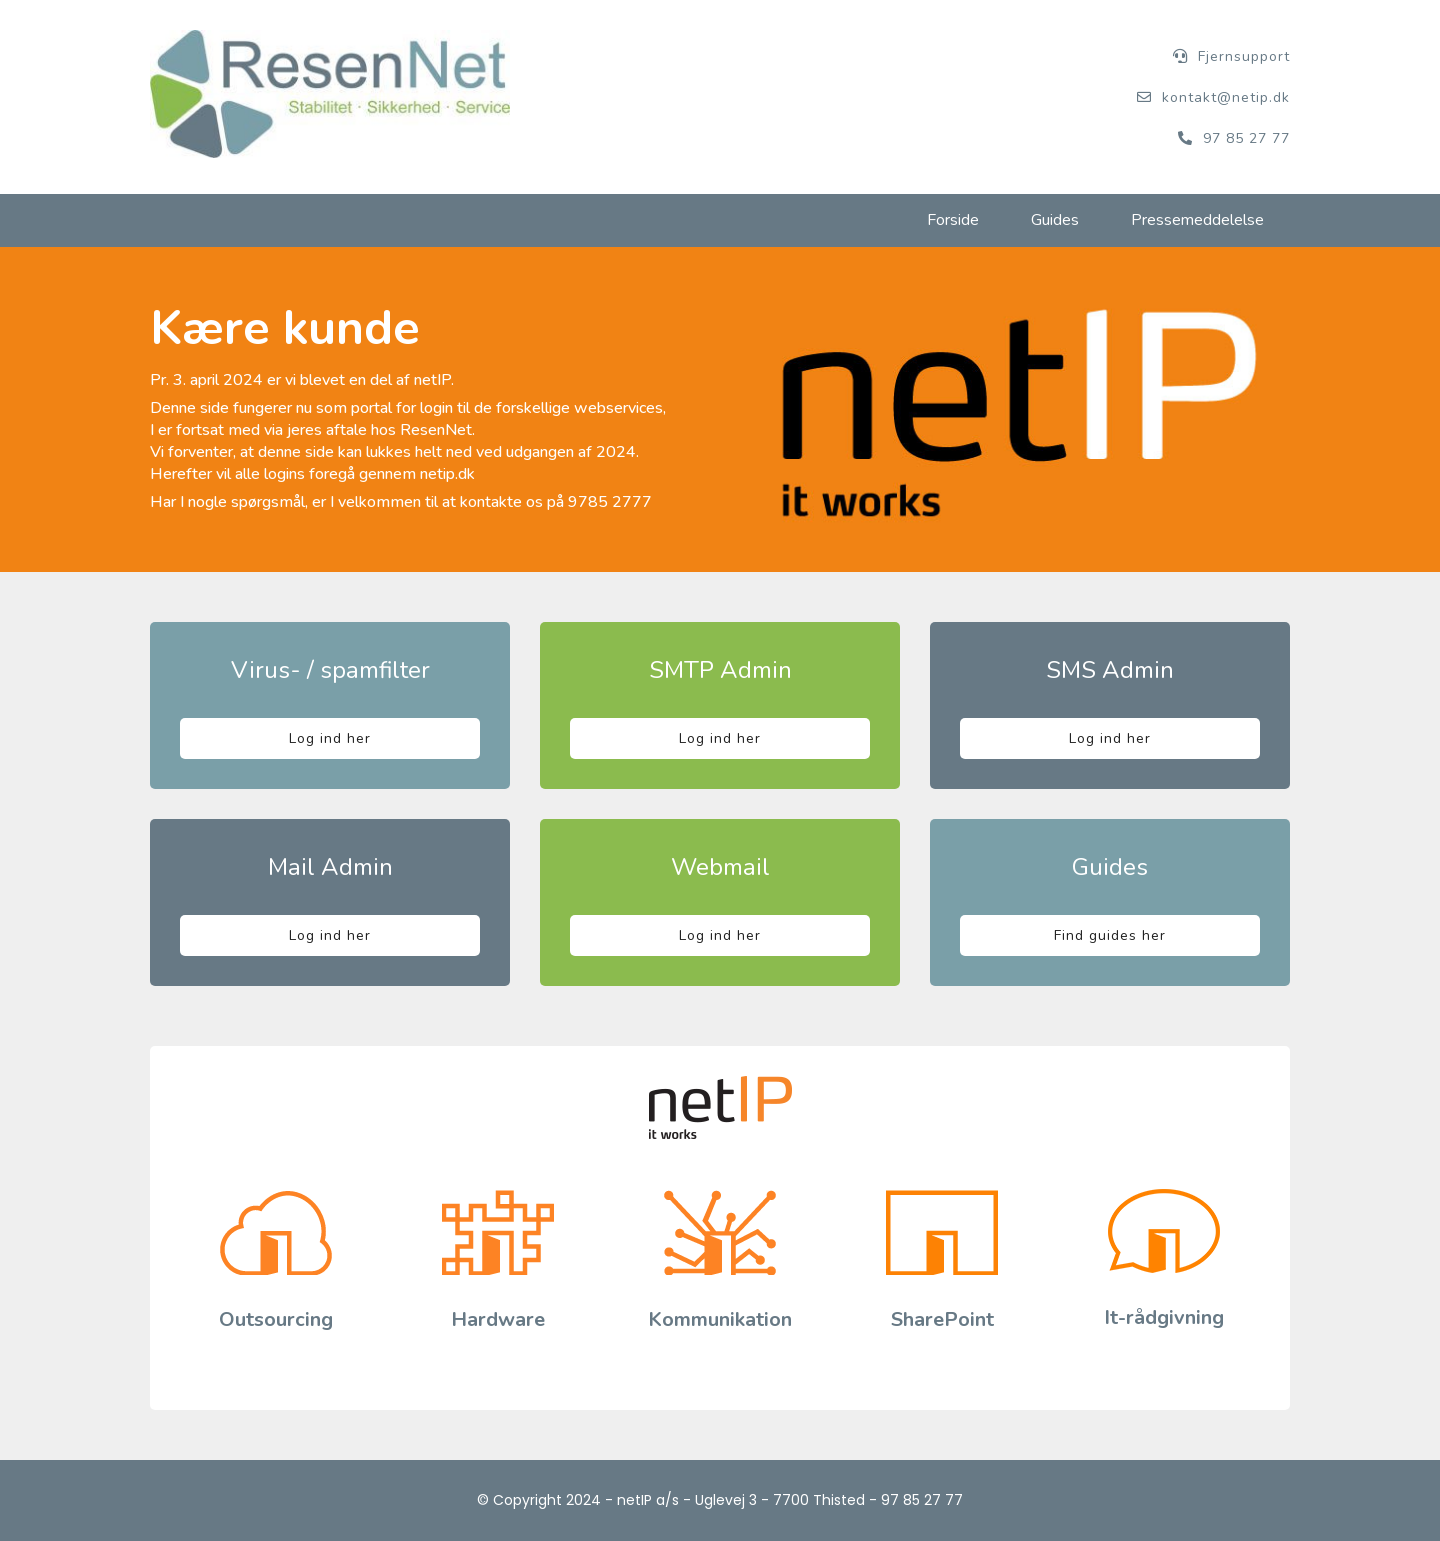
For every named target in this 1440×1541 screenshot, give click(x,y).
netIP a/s (648, 1500)
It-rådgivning (1164, 1317)
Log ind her (330, 738)
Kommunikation (720, 1319)
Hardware (498, 1319)
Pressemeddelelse (1197, 220)
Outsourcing (276, 1319)
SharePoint (942, 1319)
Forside (953, 220)
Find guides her (1110, 935)
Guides (1055, 220)
